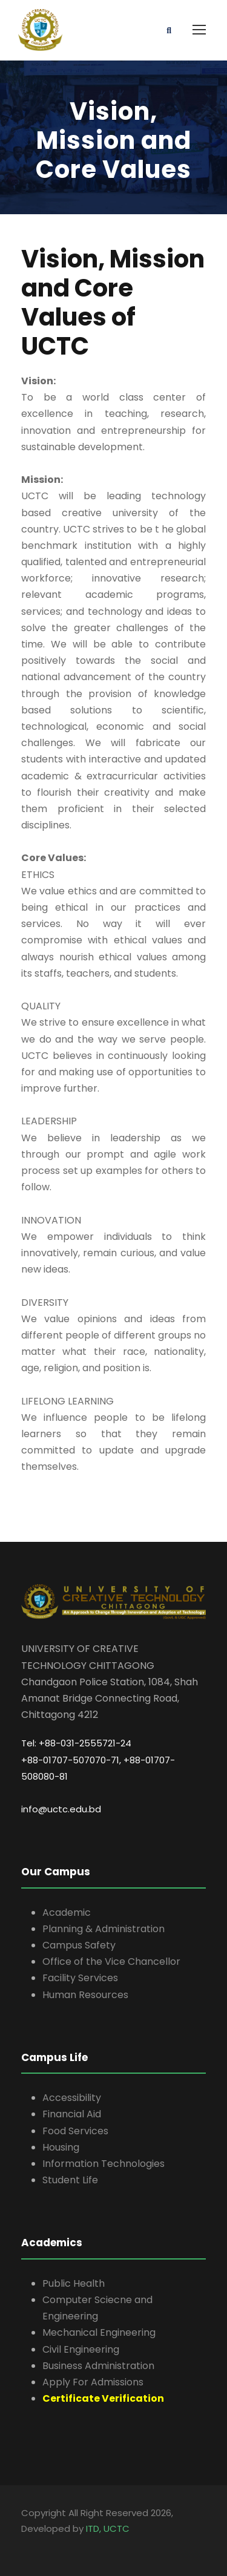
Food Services (75, 2131)
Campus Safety (79, 1945)
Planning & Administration (103, 1929)
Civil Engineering (80, 2349)
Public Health (73, 2283)
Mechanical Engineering (99, 2332)
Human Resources (85, 1995)
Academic (66, 1912)
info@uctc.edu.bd (61, 1809)
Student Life (70, 2180)
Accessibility (71, 2098)
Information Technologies (103, 2164)
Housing (60, 2147)
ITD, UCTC (108, 2528)
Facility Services (80, 1978)
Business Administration (98, 2366)
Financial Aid (71, 2114)
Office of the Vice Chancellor (111, 1961)
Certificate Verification (103, 2398)
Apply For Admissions (92, 2382)
